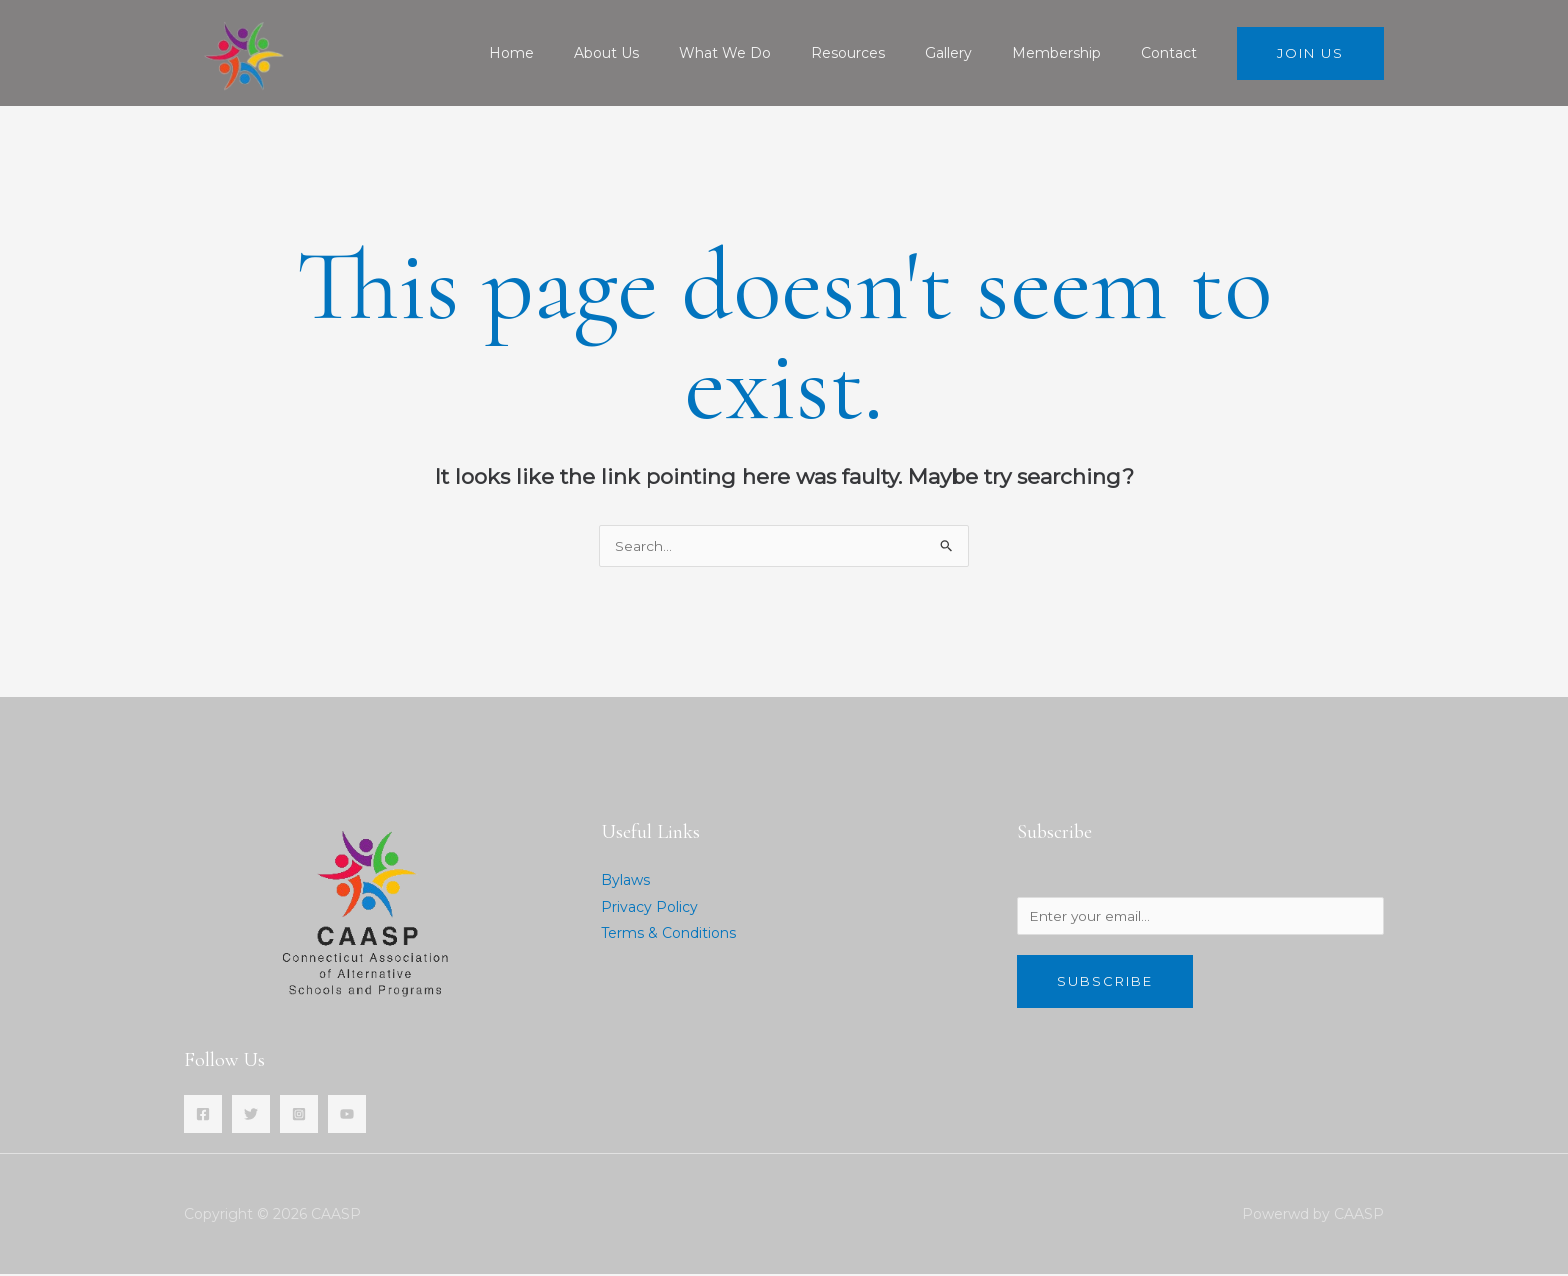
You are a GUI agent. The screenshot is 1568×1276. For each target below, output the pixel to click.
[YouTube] (347, 1116)
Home (589, 53)
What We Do (779, 53)
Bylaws (625, 882)
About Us (672, 53)
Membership (1074, 53)
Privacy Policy (649, 908)
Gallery (978, 53)
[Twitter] (251, 1116)
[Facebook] (203, 1116)
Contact (1175, 53)
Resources (890, 53)
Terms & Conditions (668, 934)
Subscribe (1105, 986)
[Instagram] (299, 1116)
